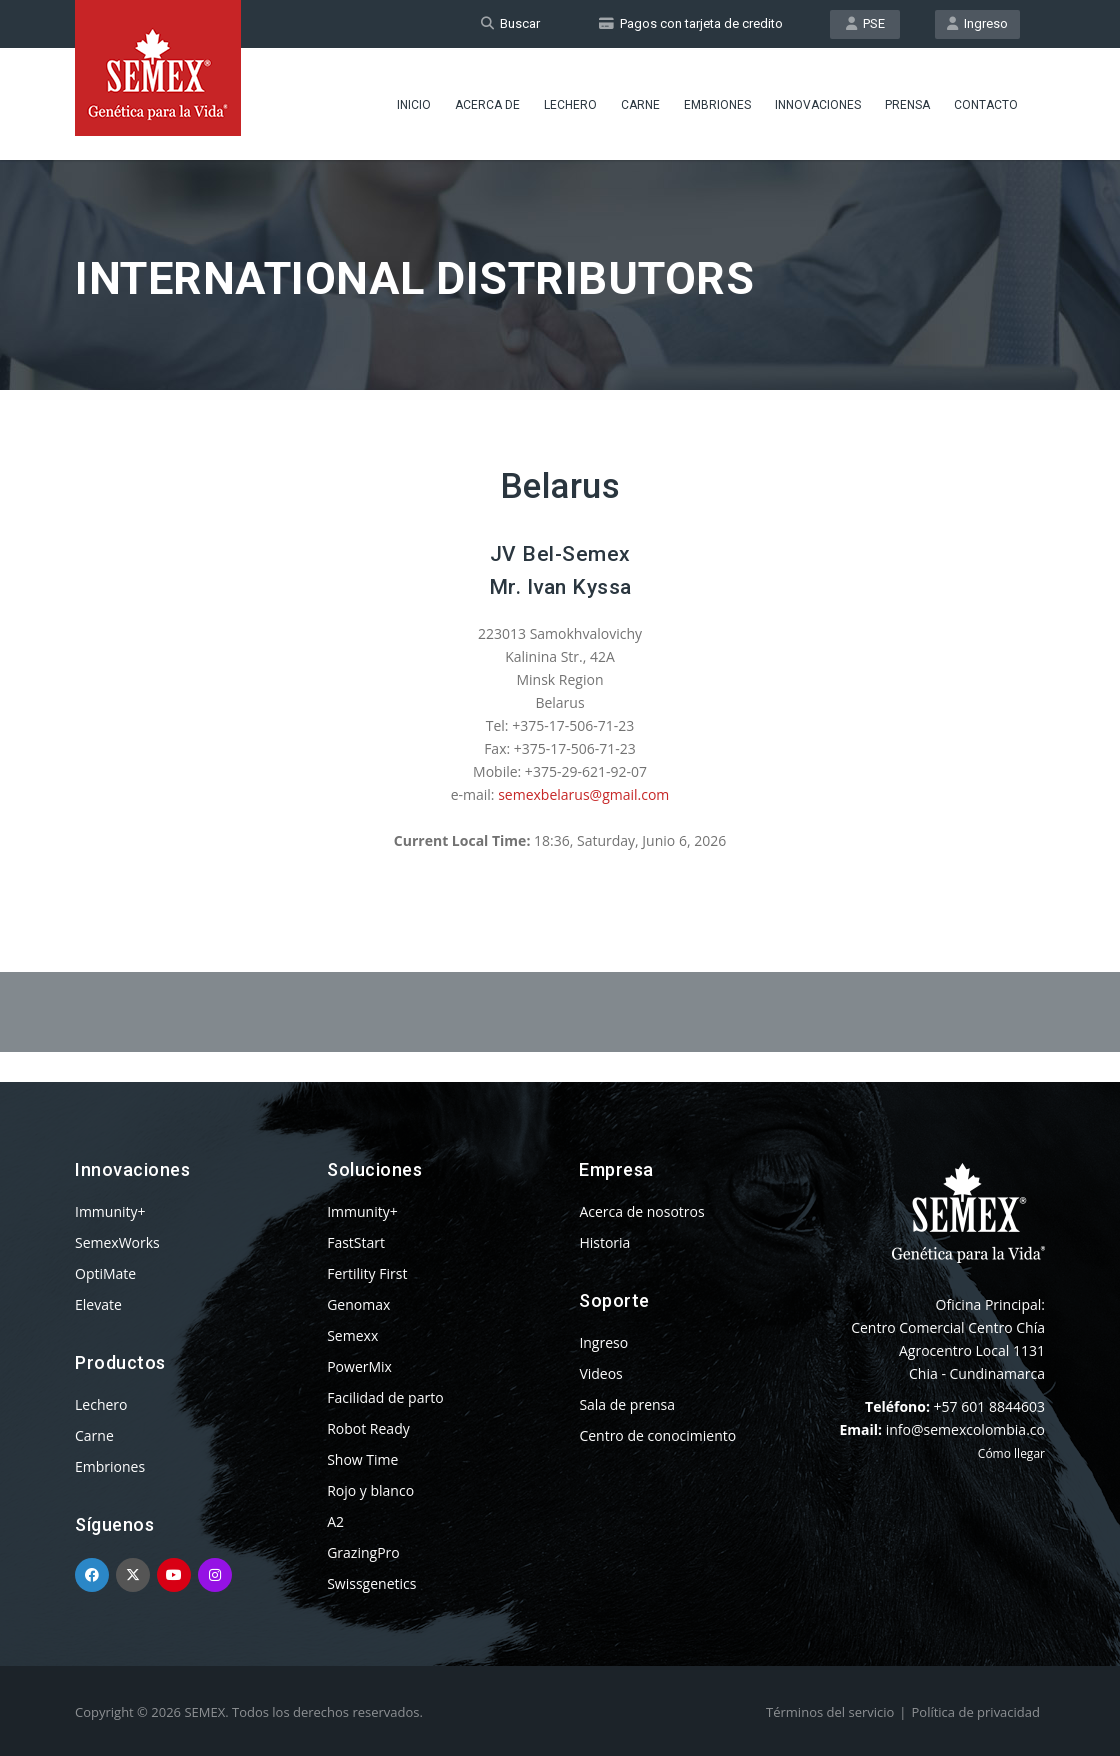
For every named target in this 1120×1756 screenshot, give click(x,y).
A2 (335, 1521)
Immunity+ (110, 1211)
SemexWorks (117, 1242)
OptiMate (105, 1273)
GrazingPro (363, 1552)
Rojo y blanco (370, 1490)
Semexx (352, 1335)
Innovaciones (818, 105)
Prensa (907, 105)
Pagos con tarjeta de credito (691, 23)
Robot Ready (368, 1428)
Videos (600, 1373)
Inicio (414, 105)
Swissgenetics (371, 1583)
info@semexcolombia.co (965, 1429)
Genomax (358, 1304)
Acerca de (487, 105)
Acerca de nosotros (641, 1211)
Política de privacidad (976, 1712)
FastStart (356, 1242)
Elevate (98, 1304)
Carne (640, 105)
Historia (604, 1242)
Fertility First (367, 1273)
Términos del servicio (830, 1712)
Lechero (570, 105)
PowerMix (359, 1366)
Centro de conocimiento (657, 1435)
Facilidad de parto (385, 1397)
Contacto (986, 105)
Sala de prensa (627, 1404)
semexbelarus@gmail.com (583, 794)
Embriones (717, 105)
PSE (865, 23)
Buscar (510, 23)
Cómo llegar (1011, 1453)
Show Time (362, 1459)
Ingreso (977, 23)
